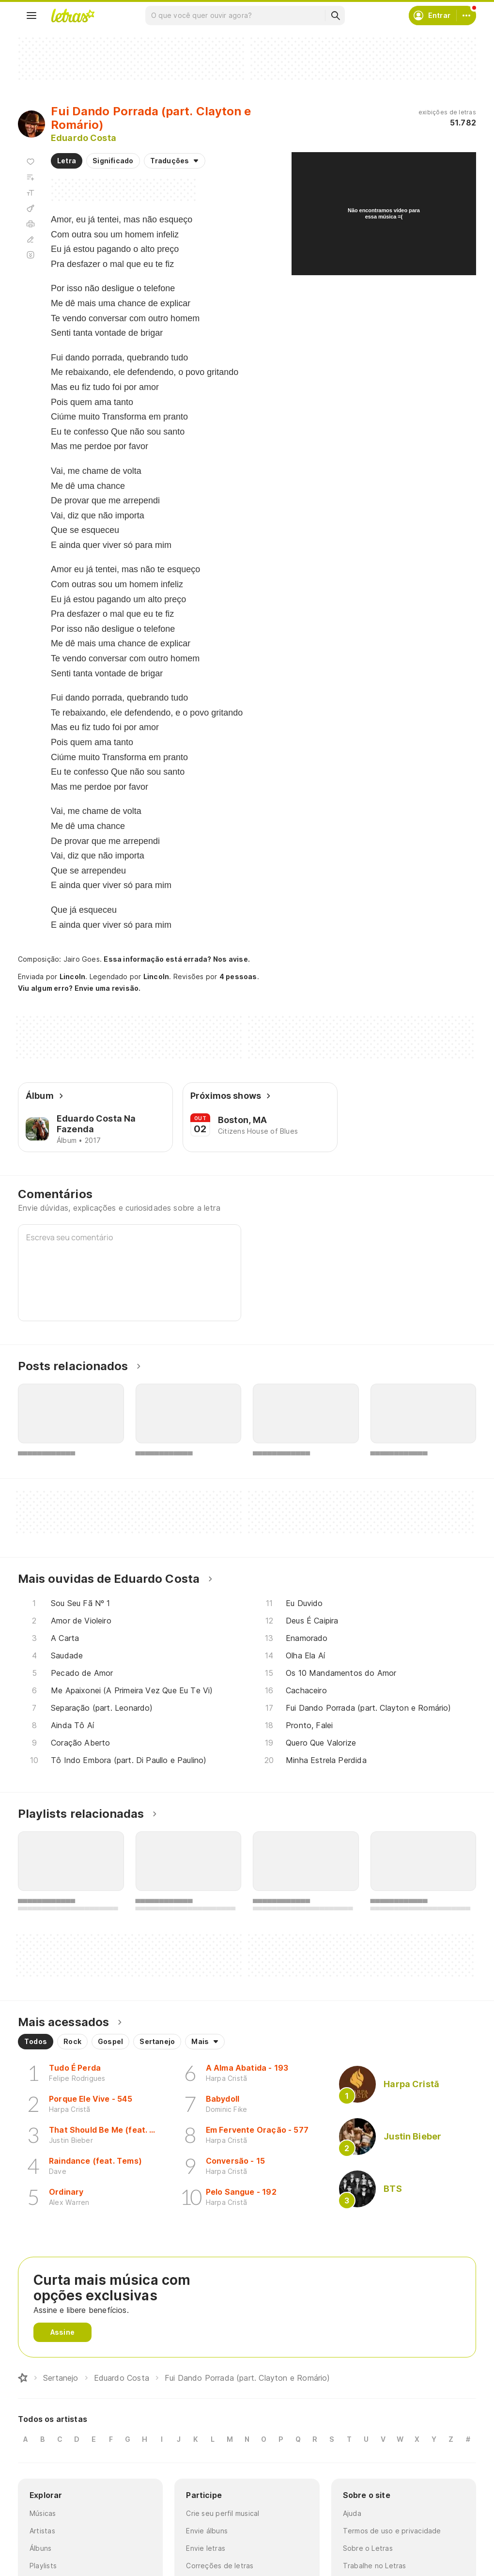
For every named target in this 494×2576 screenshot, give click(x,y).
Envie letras (205, 2548)
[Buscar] (335, 15)
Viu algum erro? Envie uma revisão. (79, 988)
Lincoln (73, 976)
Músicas (43, 2513)
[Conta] (466, 15)
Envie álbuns (207, 2531)
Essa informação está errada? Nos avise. (177, 959)
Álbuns (40, 2548)
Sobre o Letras (368, 2548)
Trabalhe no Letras (374, 2565)
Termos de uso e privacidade (392, 2531)
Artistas (42, 2531)
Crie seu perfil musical (222, 2513)
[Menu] (31, 15)
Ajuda (352, 2513)
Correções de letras (219, 2565)
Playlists (43, 2565)
